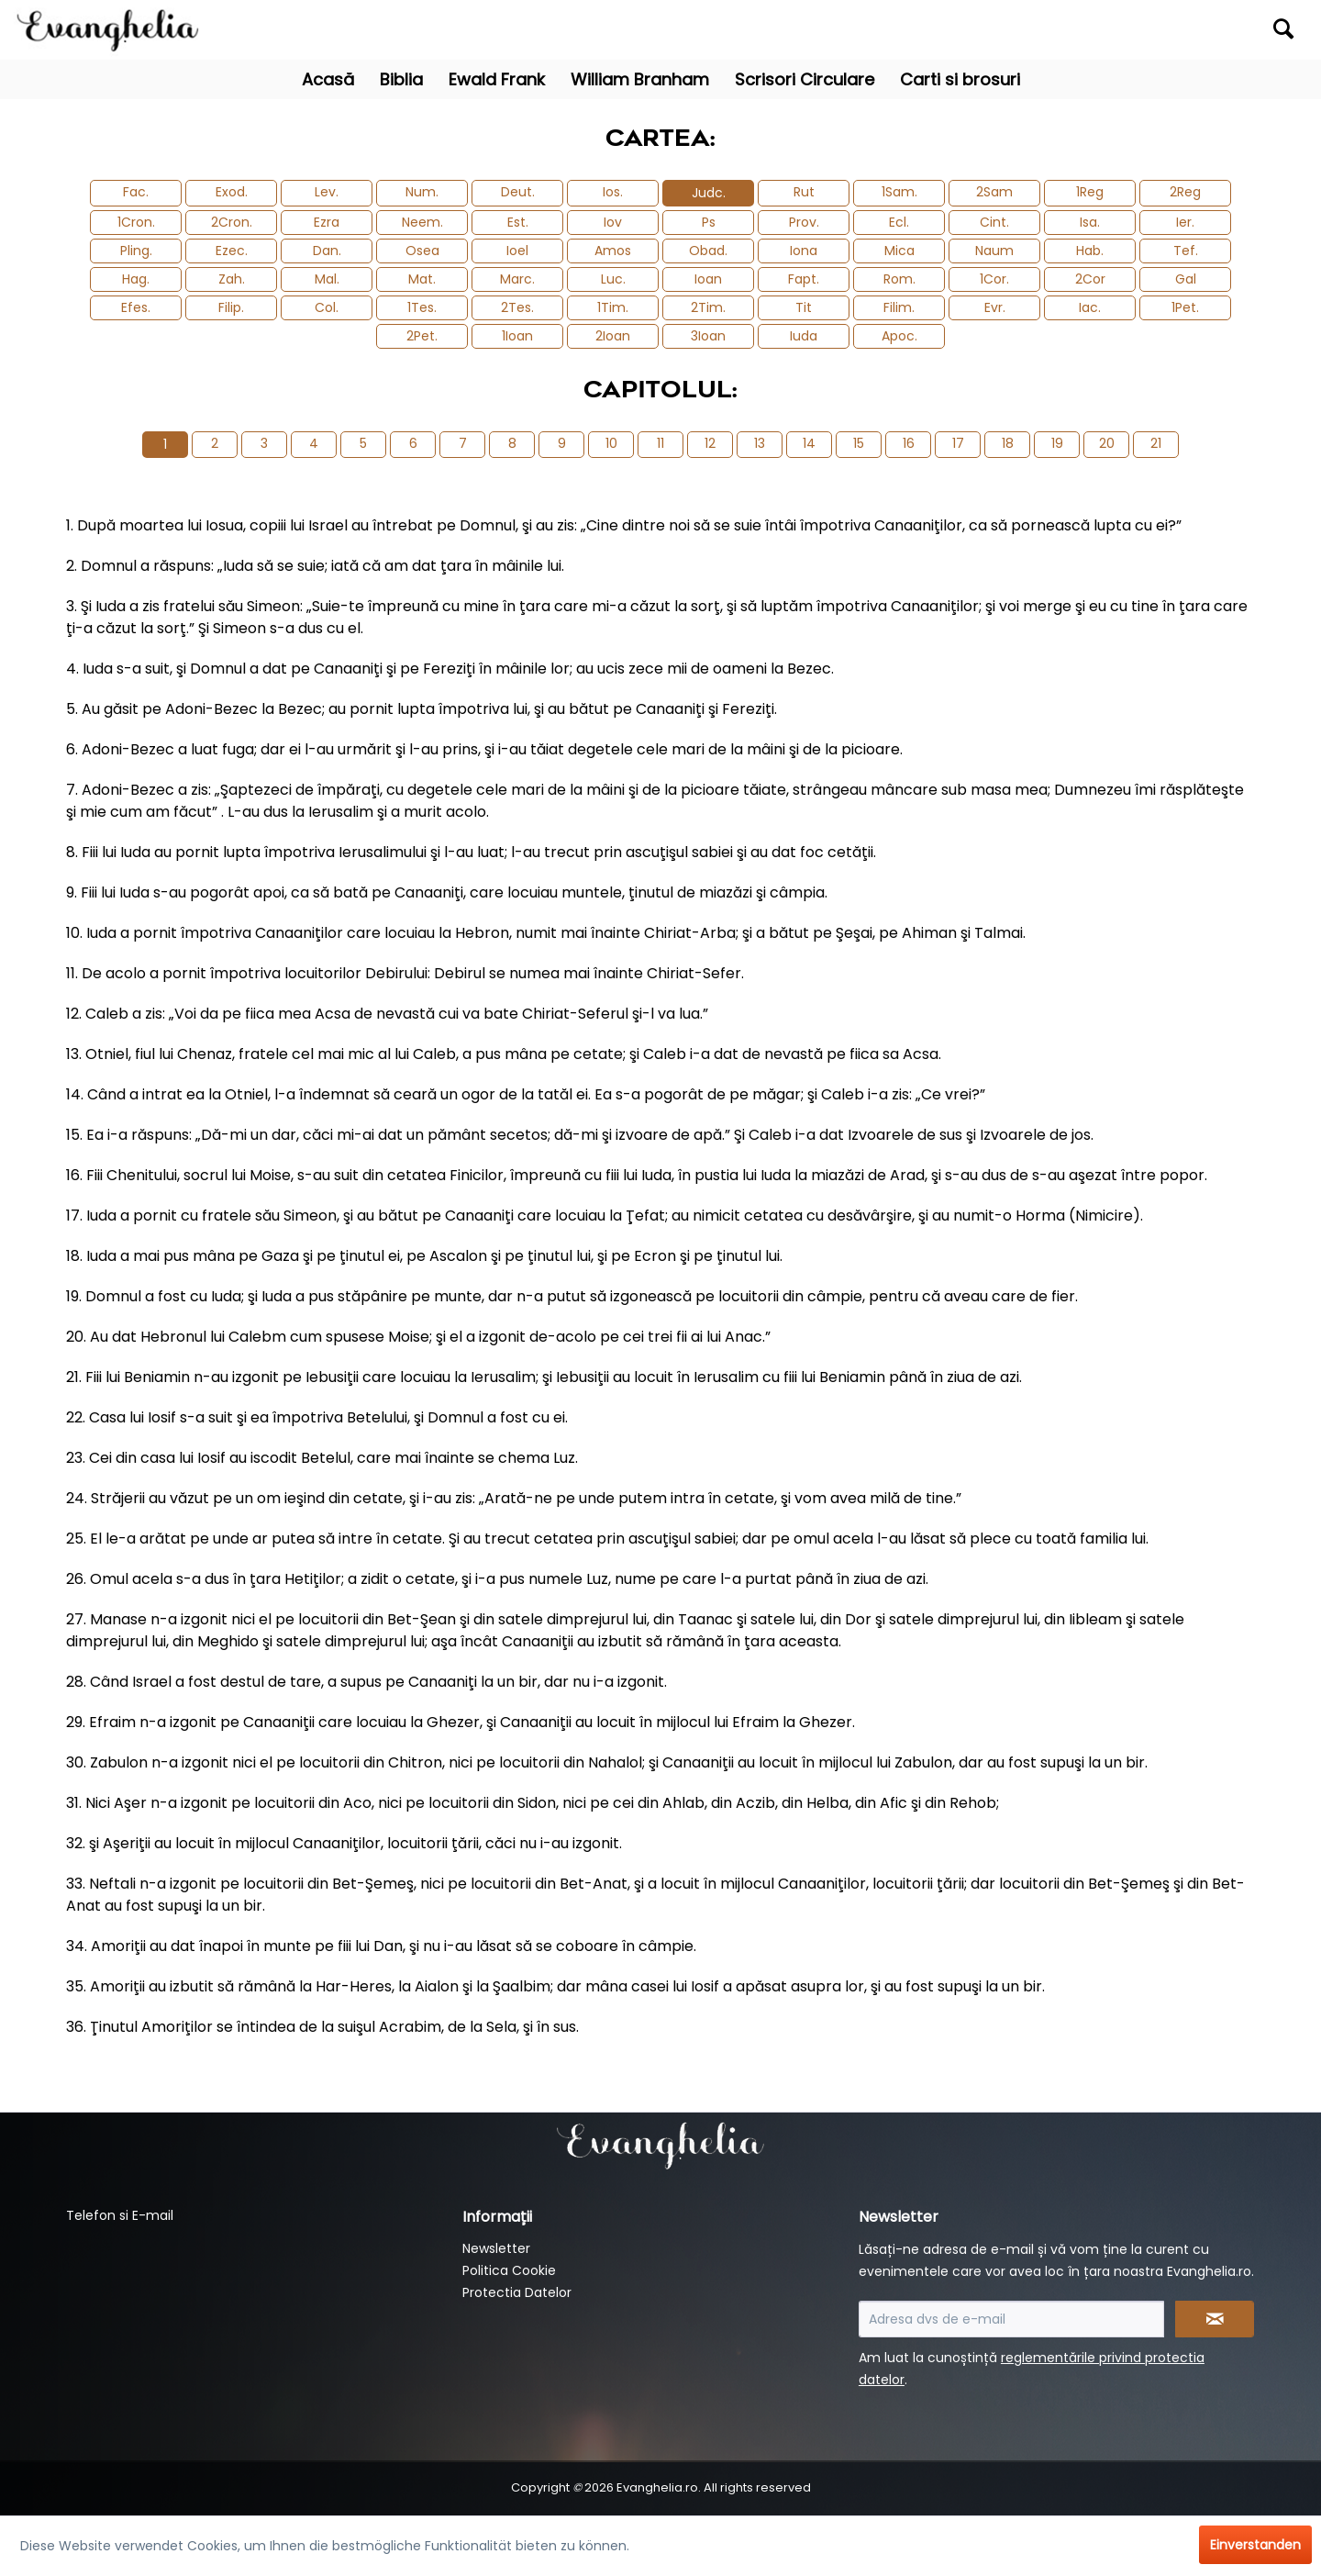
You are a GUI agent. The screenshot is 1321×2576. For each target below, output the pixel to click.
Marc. (517, 279)
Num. (421, 192)
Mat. (422, 279)
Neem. (422, 222)
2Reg (1185, 192)
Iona (803, 250)
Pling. (136, 250)
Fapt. (803, 279)
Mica (899, 250)
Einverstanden (1255, 2545)
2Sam (994, 192)
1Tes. (422, 307)
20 (1107, 443)
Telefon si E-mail (119, 2215)
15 (858, 443)
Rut (804, 192)
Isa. (1090, 222)
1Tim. (612, 307)
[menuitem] (1144, 30)
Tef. (1185, 250)
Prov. (804, 222)
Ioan (708, 279)
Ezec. (232, 250)
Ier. (1185, 222)
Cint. (994, 222)
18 (1008, 443)
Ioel (517, 250)
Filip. (231, 307)
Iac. (1090, 307)
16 (909, 443)
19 (1057, 443)
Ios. (613, 192)
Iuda (803, 336)
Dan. (327, 250)
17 (958, 443)
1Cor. (994, 279)
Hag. (136, 279)
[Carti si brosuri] (960, 79)
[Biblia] (401, 79)
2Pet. (422, 336)
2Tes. (517, 307)
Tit (803, 307)
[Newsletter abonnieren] (1214, 2319)
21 (1155, 443)
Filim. (899, 307)
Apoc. (899, 336)
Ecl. (899, 222)
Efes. (135, 307)
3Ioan (708, 336)
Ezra (326, 222)
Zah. (231, 279)
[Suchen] (1283, 28)
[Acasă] (328, 79)
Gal (1185, 279)
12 (710, 443)
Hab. (1090, 250)
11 (660, 443)
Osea (422, 250)
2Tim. (708, 307)
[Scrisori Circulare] (804, 79)
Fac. (136, 192)
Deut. (518, 192)
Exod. (232, 192)
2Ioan (612, 336)
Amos (612, 250)
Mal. (327, 279)
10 (611, 443)
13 (759, 443)
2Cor (1090, 279)
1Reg (1090, 192)
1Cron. (136, 222)
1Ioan (517, 336)
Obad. (708, 250)
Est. (517, 222)
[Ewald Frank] (497, 79)
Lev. (327, 192)
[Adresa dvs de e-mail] (1011, 2319)
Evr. (994, 307)
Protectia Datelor (517, 2292)
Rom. (899, 279)
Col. (327, 307)
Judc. (709, 193)
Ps (709, 222)
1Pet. (1185, 307)
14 (809, 443)
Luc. (613, 279)
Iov (613, 222)
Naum (994, 250)
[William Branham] (640, 79)
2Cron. (231, 222)
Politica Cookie (509, 2270)
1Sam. (899, 192)
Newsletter (496, 2248)
